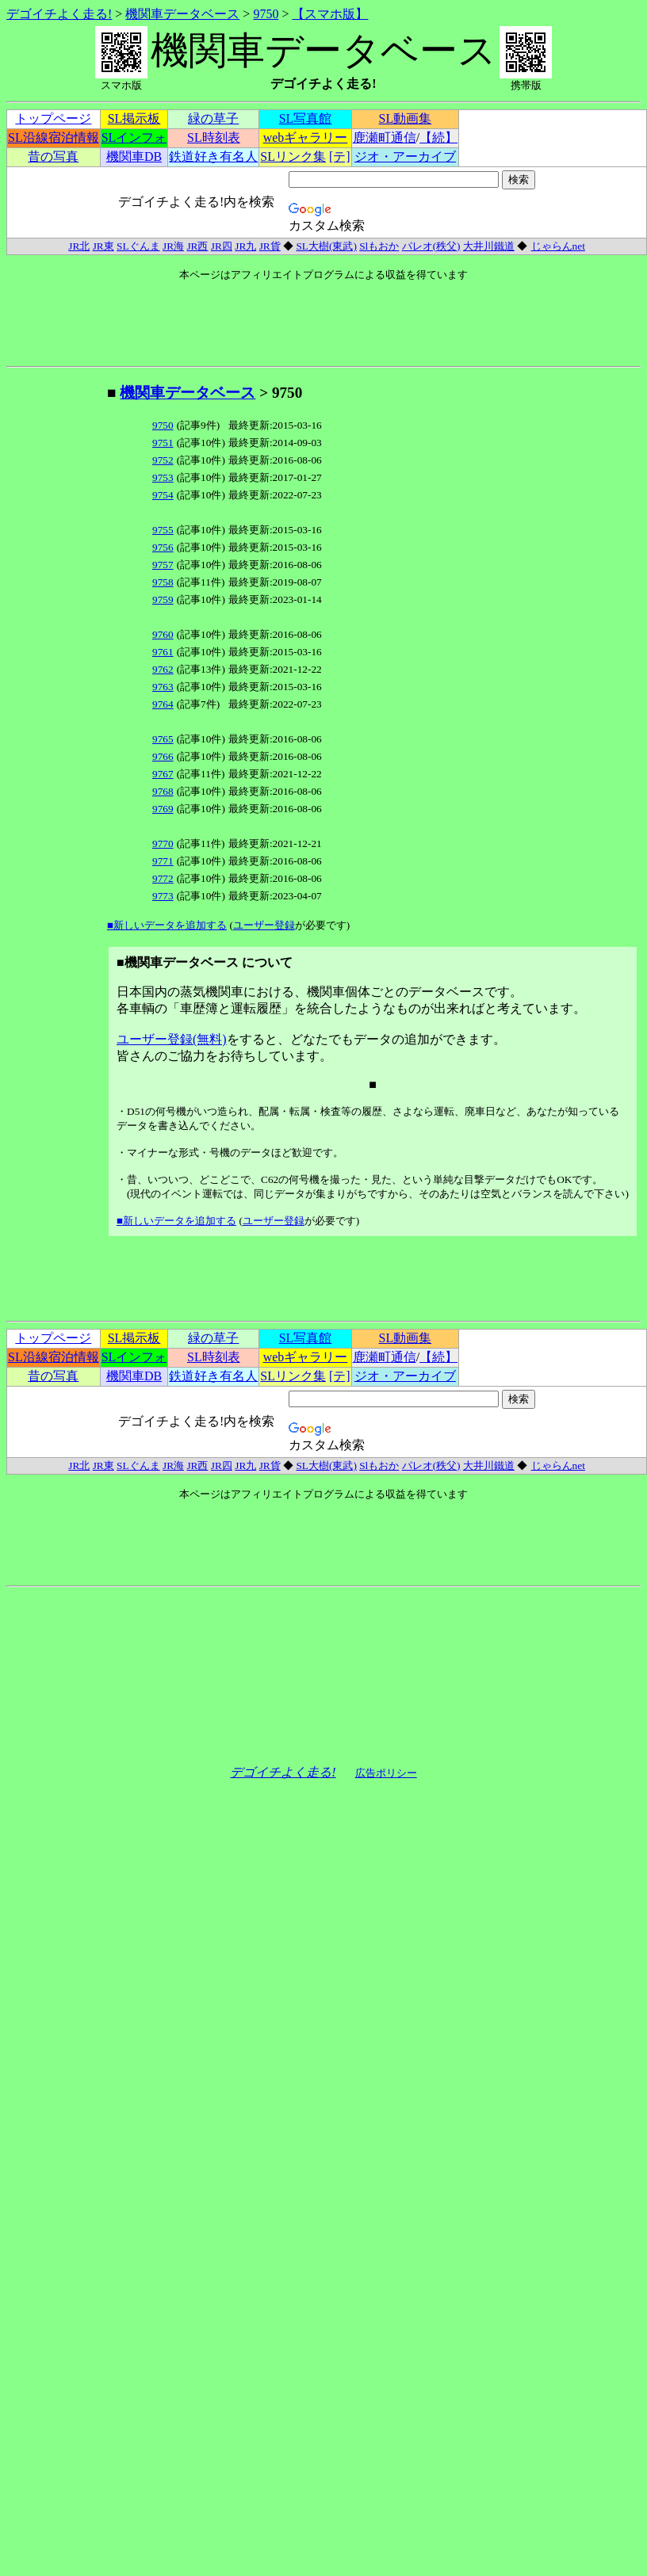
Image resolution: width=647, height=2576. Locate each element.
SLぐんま (138, 246)
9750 (265, 14)
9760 (163, 634)
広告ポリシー (386, 1773)
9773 (163, 896)
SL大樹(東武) (326, 246)
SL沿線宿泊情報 (53, 137)
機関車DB (134, 156)
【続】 (438, 137)
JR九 (245, 246)
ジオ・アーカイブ (405, 156)
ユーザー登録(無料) (172, 1039)
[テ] (339, 156)
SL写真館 (305, 118)
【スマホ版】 (330, 14)
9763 (163, 687)
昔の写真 (53, 156)
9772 (163, 878)
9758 (163, 582)
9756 (163, 547)
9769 (163, 809)
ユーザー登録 (264, 925)
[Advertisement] (56, 620)
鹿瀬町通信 (384, 137)
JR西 (197, 246)
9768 (163, 791)
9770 (163, 843)
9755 (163, 530)
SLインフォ (134, 137)
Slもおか (379, 246)
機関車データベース (182, 14)
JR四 (221, 246)
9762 (163, 669)
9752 (163, 460)
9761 (163, 652)
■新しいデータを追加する (167, 925)
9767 (163, 774)
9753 (163, 477)
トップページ (53, 118)
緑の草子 (213, 118)
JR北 (79, 246)
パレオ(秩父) (431, 246)
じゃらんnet (557, 246)
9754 (163, 495)
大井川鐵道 (489, 246)
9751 (163, 442)
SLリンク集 (293, 156)
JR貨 (270, 246)
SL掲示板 (134, 118)
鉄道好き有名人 (213, 156)
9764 (163, 704)
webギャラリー (305, 137)
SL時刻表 (213, 137)
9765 (163, 739)
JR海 (173, 246)
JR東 (103, 246)
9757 (163, 565)
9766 (163, 756)
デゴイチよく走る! (59, 14)
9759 (163, 599)
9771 (163, 861)
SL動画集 (405, 118)
